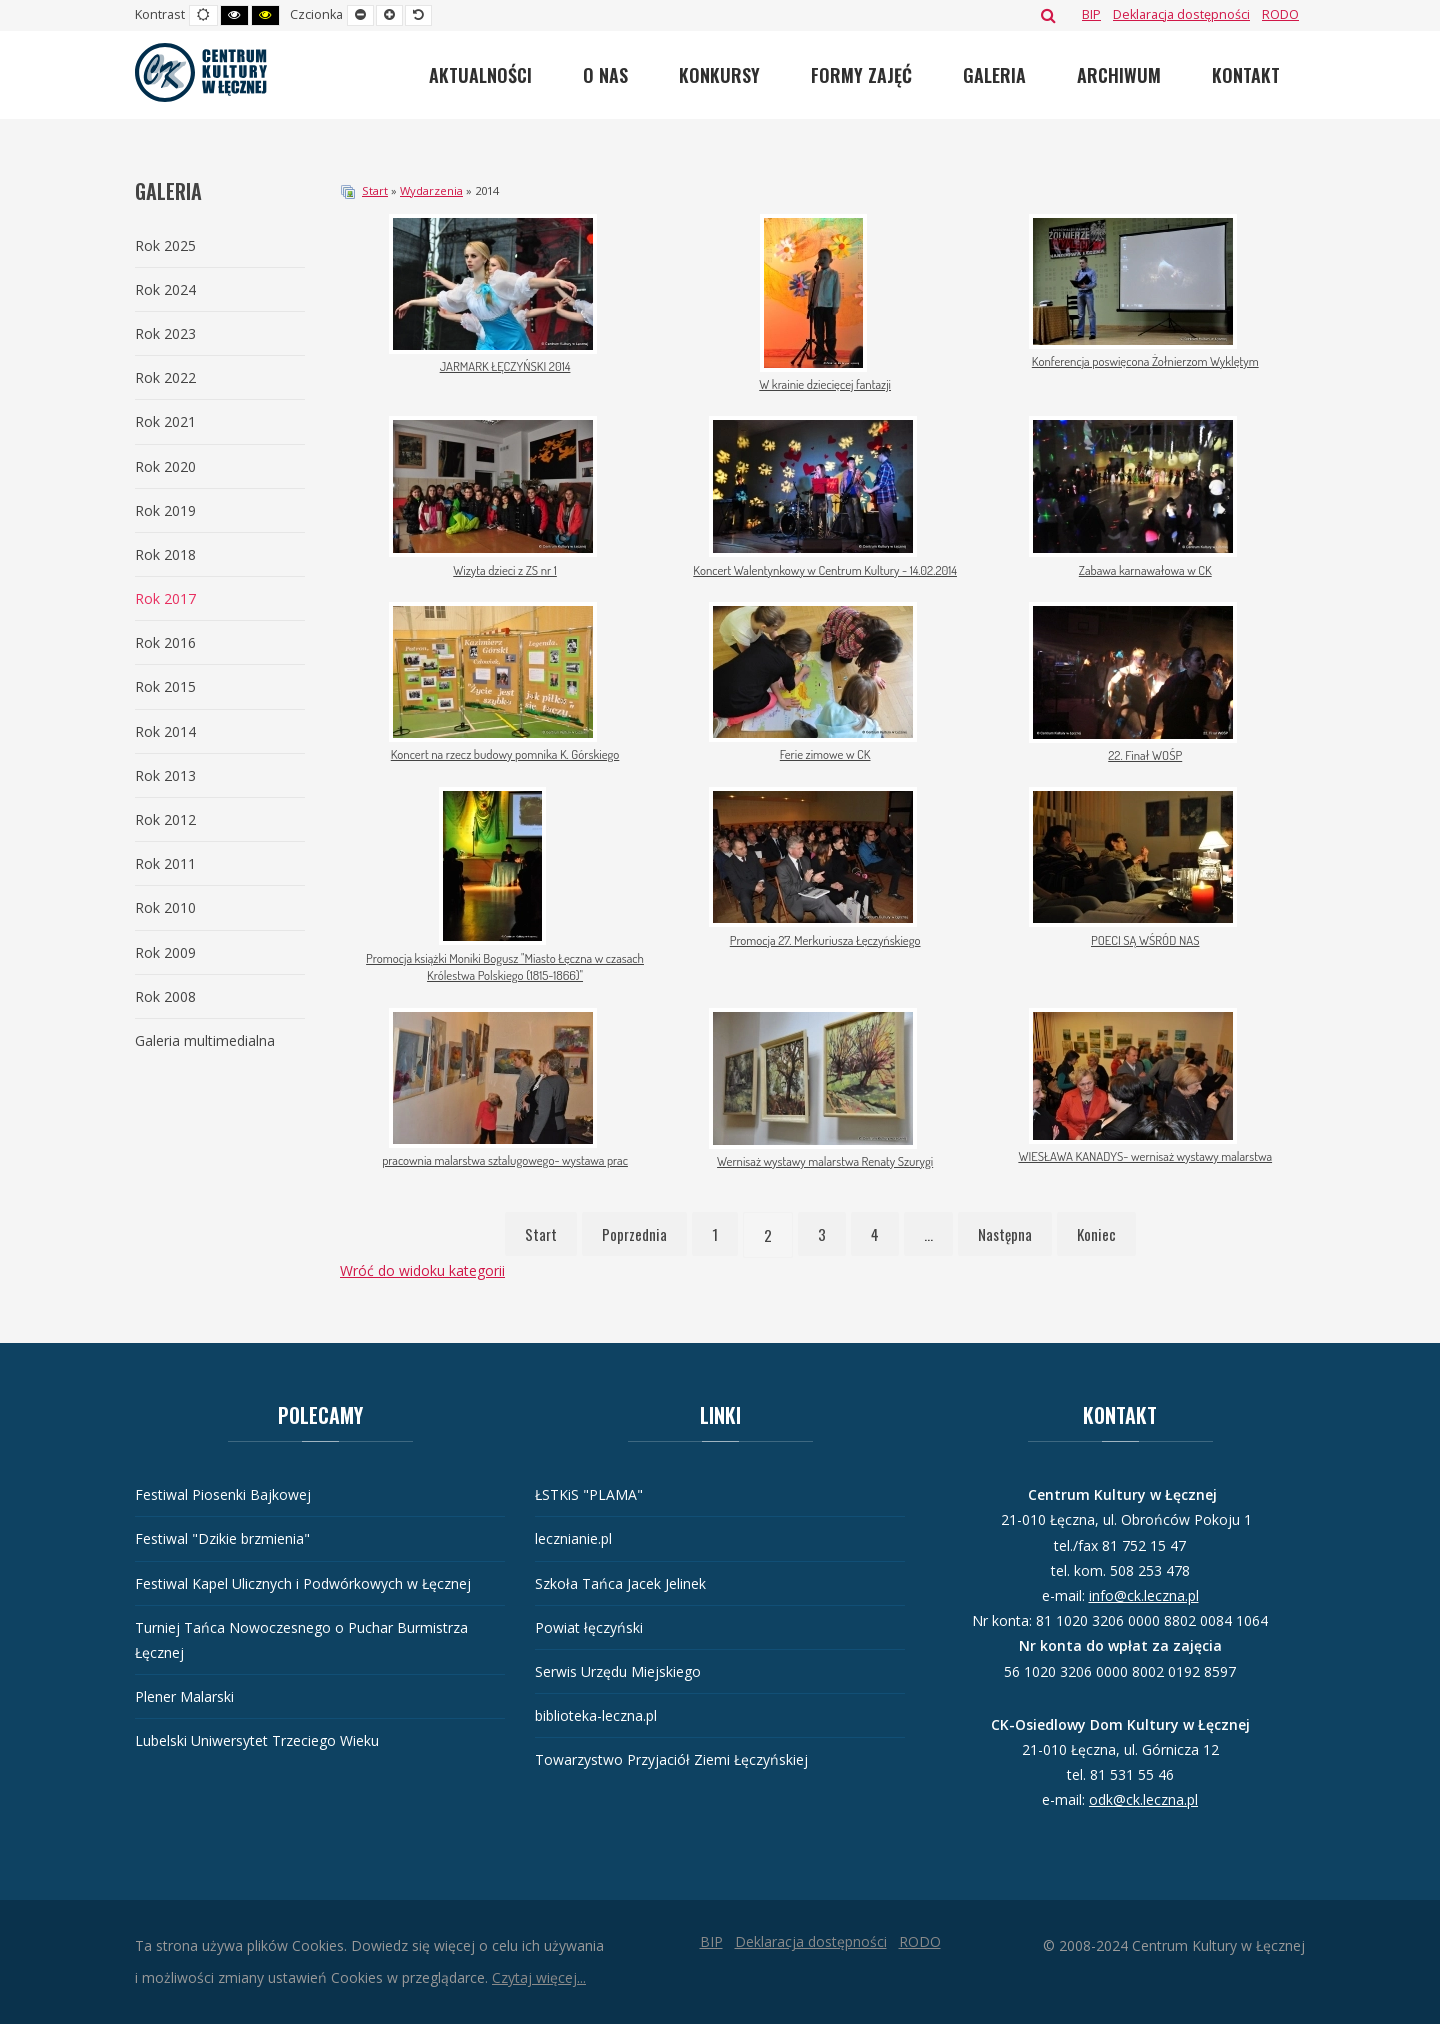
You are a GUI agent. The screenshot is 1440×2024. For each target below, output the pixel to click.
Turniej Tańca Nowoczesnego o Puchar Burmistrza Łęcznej (301, 1640)
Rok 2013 (165, 775)
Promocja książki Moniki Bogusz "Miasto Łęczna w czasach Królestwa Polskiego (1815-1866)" (505, 967)
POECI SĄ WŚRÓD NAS (1145, 940)
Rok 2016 (165, 642)
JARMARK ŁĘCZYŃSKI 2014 (505, 366)
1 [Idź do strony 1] (715, 1234)
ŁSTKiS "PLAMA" (589, 1494)
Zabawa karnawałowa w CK (1145, 570)
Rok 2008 (165, 996)
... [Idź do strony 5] (928, 1234)
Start (375, 190)
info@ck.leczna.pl (1144, 1595)
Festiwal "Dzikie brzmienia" (222, 1538)
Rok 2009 (165, 952)
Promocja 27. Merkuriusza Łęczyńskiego (825, 940)
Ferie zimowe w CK (825, 754)
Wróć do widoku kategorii (422, 1270)
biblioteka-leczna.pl (596, 1715)
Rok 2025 (165, 245)
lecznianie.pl (573, 1538)
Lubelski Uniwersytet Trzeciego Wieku (257, 1740)
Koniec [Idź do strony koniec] (1096, 1234)
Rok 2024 (165, 289)
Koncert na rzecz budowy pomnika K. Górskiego (505, 754)
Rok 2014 (165, 731)
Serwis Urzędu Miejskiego (618, 1671)
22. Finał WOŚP (1145, 755)
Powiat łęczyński (589, 1627)
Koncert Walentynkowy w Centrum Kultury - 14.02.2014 (825, 570)
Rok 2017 (165, 598)
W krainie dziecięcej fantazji (825, 384)
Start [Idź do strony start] (541, 1234)
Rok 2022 (165, 377)
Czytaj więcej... (539, 1977)
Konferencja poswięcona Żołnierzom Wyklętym (1145, 361)
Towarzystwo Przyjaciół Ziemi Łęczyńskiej (671, 1759)
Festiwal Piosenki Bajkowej (223, 1494)
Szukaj (1048, 15)
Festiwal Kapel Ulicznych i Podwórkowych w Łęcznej (303, 1583)
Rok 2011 (165, 863)
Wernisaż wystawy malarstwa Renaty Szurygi (825, 1161)
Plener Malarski (184, 1696)
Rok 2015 (165, 686)
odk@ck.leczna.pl (1143, 1799)
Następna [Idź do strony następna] (1005, 1234)
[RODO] (1280, 14)
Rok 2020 (165, 466)
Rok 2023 (165, 333)
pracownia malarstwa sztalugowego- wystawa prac (505, 1160)
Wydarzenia (431, 190)
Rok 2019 (165, 510)
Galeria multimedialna (205, 1040)
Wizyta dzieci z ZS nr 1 (505, 570)
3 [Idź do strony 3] (822, 1234)
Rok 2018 (165, 554)
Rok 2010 (165, 907)
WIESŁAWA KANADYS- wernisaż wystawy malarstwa (1145, 1156)
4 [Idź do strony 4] (875, 1234)
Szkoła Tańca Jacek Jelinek (620, 1583)
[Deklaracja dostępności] (1181, 14)
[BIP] (1091, 14)
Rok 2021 (165, 421)
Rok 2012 (165, 819)
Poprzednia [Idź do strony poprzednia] (634, 1234)
